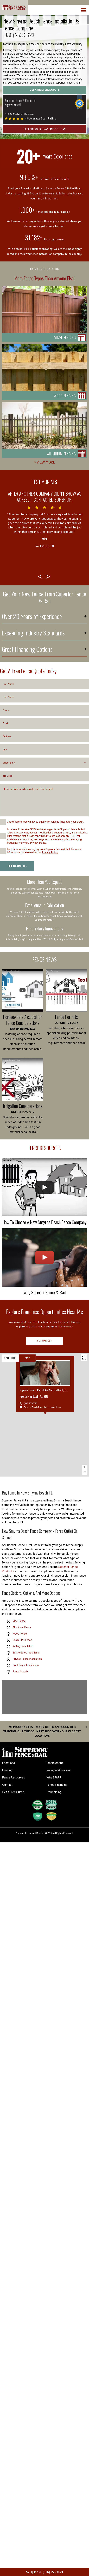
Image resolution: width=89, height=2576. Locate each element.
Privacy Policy (38, 842)
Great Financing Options (44, 649)
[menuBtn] (84, 10)
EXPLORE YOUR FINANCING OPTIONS (44, 129)
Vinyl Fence (19, 1620)
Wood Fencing (65, 395)
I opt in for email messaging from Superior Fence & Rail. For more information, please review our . (44, 851)
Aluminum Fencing (61, 453)
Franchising (54, 1792)
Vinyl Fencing (65, 337)
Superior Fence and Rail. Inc (30, 1833)
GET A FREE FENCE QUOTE (44, 90)
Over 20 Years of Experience (44, 616)
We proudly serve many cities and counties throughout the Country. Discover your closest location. (45, 1731)
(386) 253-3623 (53, 2572)
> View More (44, 462)
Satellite (10, 1358)
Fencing (8, 1770)
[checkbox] (3, 822)
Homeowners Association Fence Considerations (22, 1019)
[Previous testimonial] (40, 576)
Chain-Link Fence (22, 1639)
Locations (9, 1762)
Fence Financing (57, 1784)
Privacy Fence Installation (27, 1658)
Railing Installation (23, 1646)
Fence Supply (20, 1671)
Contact (8, 1784)
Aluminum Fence (22, 1627)
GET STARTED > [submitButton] (17, 866)
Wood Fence (20, 1633)
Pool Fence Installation (26, 1665)
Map (27, 1358)
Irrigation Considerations (22, 1106)
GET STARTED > (44, 1341)
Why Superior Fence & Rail (44, 1292)
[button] (84, 1467)
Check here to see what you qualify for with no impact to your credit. (45, 821)
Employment (55, 1762)
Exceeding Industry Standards (44, 633)
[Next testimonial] (48, 576)
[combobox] (44, 762)
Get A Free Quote (13, 1792)
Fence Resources (14, 1777)
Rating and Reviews (59, 1770)
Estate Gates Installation (26, 1652)
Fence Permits (66, 1016)
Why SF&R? (54, 1777)
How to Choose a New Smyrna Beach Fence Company (44, 1222)
